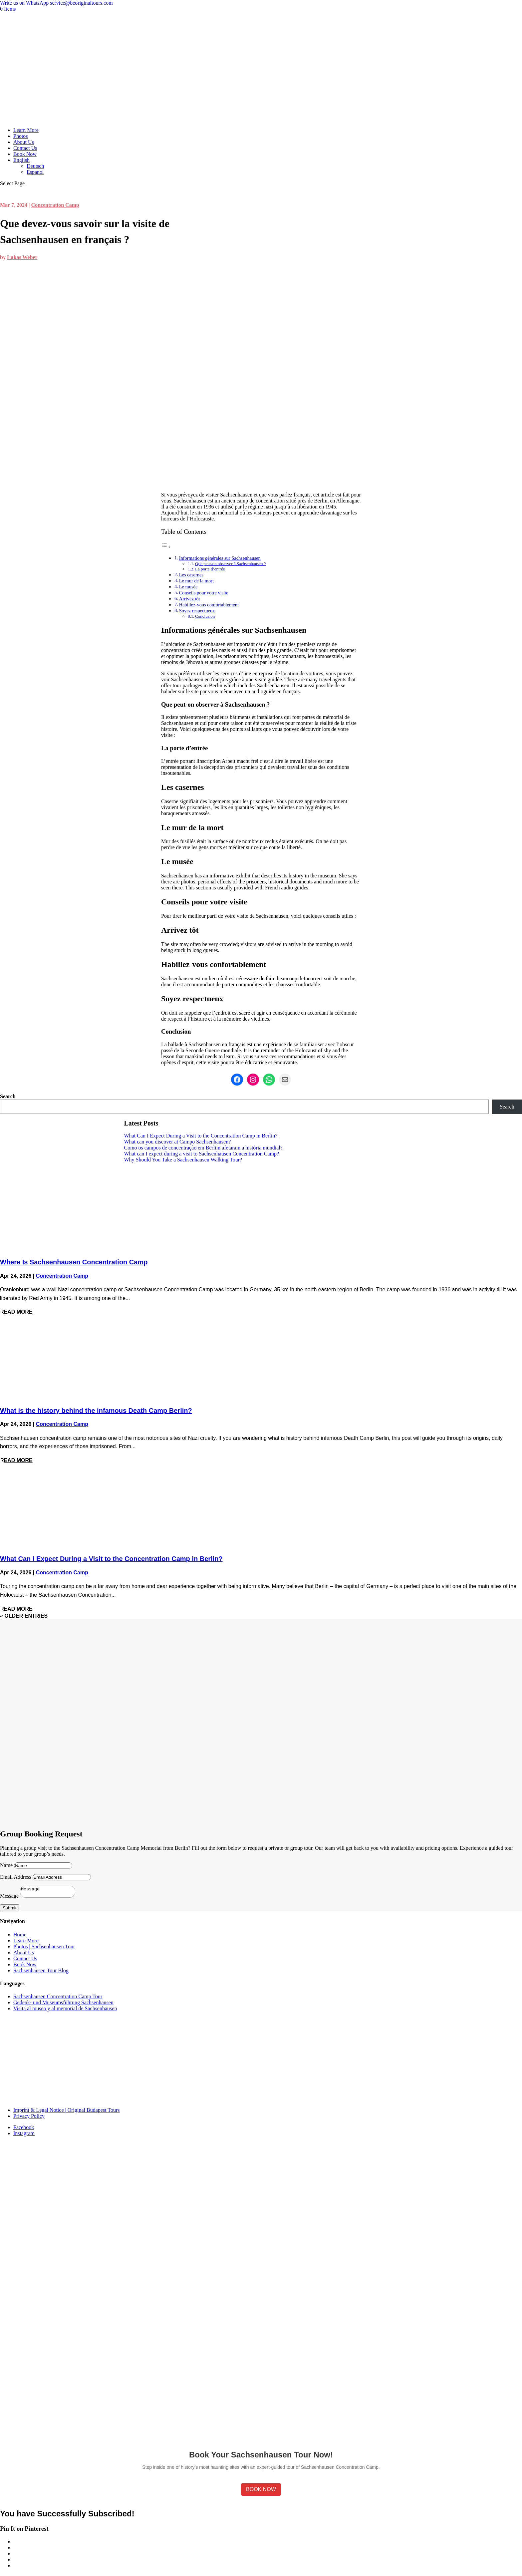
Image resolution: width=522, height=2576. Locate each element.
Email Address (15, 1877)
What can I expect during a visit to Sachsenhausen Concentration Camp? (201, 1153)
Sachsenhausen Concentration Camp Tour (57, 1998)
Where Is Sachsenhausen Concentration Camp (73, 1262)
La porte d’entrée (210, 568)
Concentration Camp (55, 205)
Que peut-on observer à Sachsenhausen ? (230, 563)
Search (8, 1096)
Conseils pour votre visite (203, 592)
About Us (23, 142)
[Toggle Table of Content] (166, 546)
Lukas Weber (22, 257)
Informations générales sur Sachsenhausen (220, 558)
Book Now (25, 154)
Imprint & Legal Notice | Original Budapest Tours (66, 2112)
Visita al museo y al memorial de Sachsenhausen (65, 2010)
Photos (20, 136)
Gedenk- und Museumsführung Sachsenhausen (63, 2004)
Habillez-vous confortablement (209, 604)
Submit (9, 1909)
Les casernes (191, 574)
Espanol (35, 172)
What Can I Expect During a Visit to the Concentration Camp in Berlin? (201, 1135)
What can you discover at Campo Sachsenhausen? (177, 1141)
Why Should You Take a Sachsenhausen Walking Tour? (183, 1159)
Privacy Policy (29, 2118)
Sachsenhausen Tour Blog (41, 1972)
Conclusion (205, 616)
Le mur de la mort (196, 580)
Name (6, 1865)
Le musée (188, 586)
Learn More (26, 130)
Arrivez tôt (189, 598)
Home (19, 1936)
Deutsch (35, 166)
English (21, 160)
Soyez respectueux (197, 610)
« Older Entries (24, 1616)
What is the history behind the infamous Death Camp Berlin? (96, 1410)
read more (16, 1312)
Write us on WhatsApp (24, 3)
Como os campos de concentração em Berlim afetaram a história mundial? (203, 1147)
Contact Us (25, 148)
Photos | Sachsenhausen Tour (44, 1948)
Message (9, 1898)
